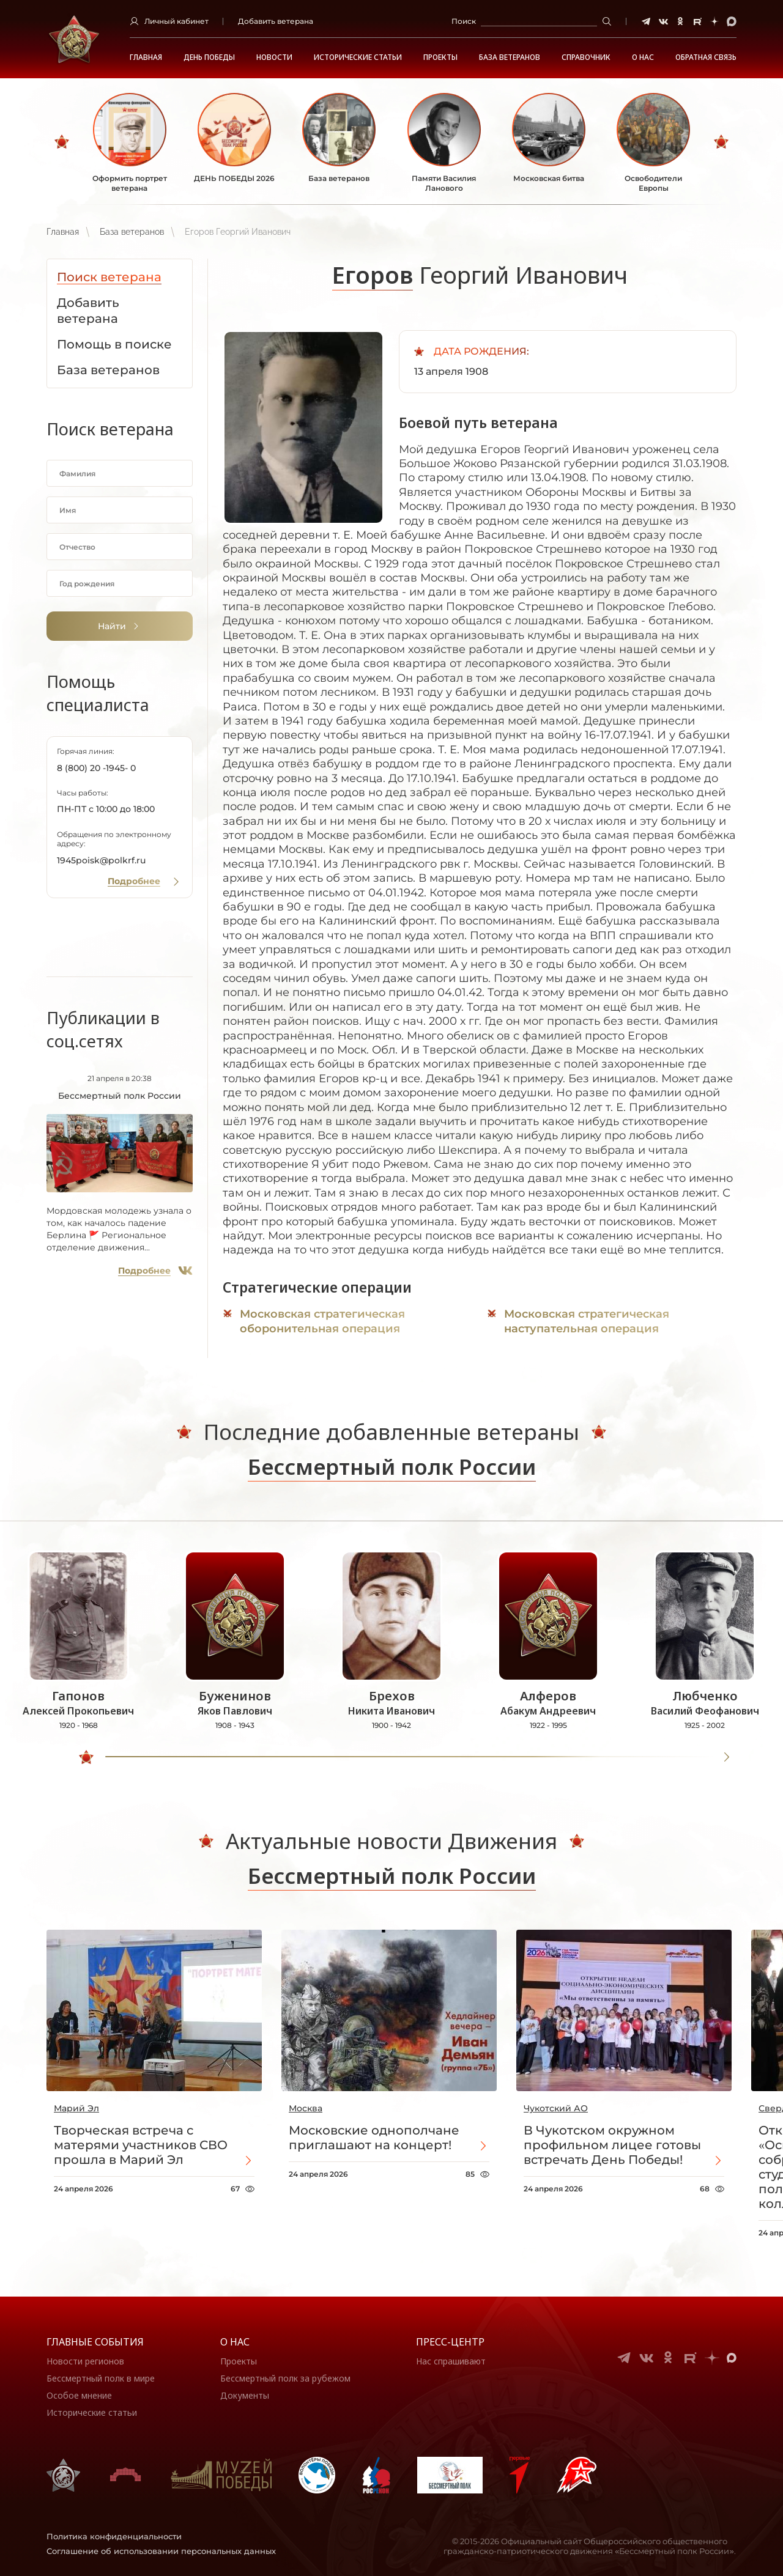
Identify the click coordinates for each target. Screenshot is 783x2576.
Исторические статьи (358, 57)
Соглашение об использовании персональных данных (161, 2551)
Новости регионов (85, 2361)
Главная (146, 57)
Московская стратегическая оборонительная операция (322, 1321)
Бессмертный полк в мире (100, 2378)
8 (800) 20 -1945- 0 (96, 767)
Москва (305, 2108)
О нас (235, 2342)
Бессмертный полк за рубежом (285, 2378)
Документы (244, 2395)
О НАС (643, 57)
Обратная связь (706, 57)
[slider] (86, 1757)
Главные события (95, 2342)
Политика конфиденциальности (114, 2536)
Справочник (586, 57)
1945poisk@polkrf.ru (101, 860)
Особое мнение (79, 2395)
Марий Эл (76, 2108)
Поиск (463, 21)
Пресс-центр (450, 2342)
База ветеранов (509, 57)
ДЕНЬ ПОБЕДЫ (209, 57)
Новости (274, 57)
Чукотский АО (556, 2108)
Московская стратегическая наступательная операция (586, 1321)
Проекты (440, 57)
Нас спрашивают (451, 2361)
